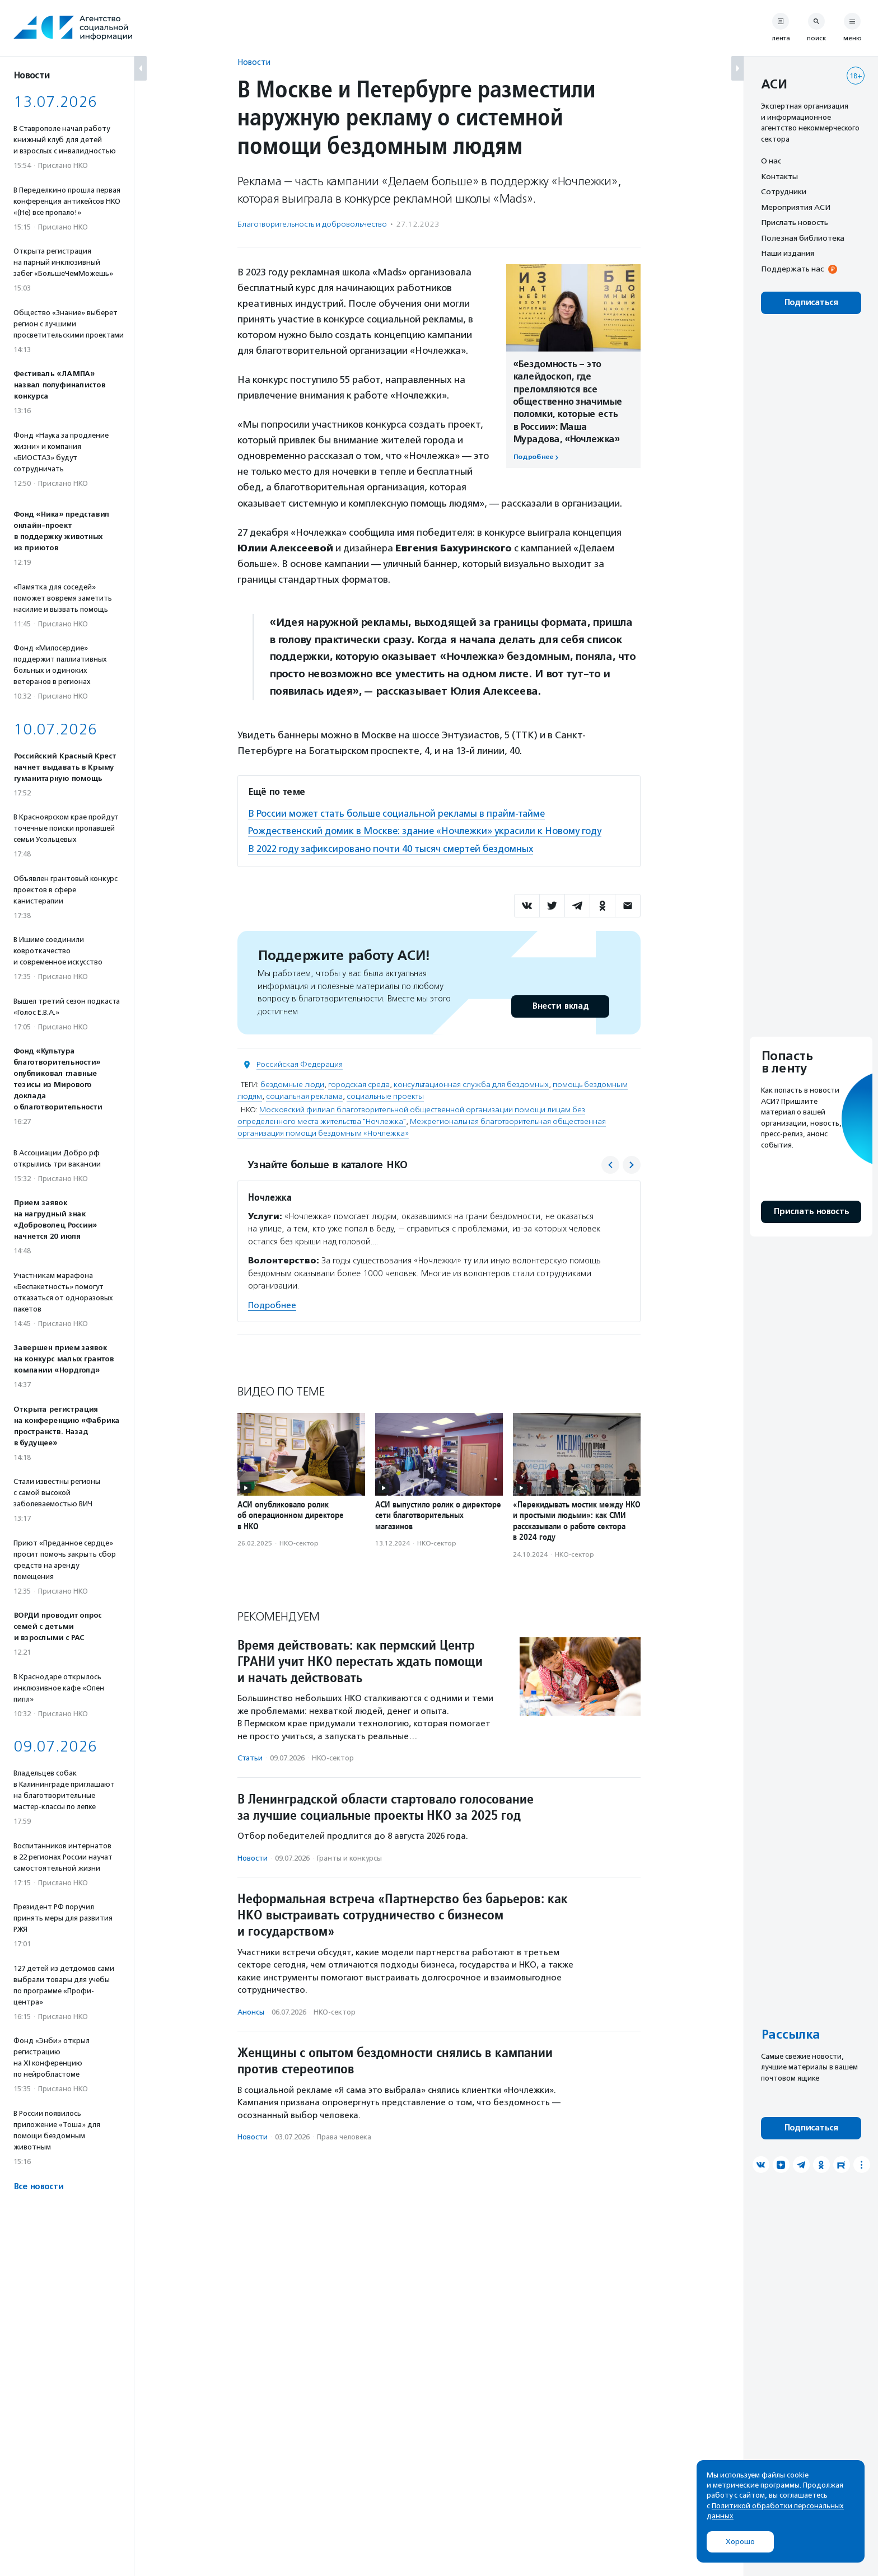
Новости (253, 62)
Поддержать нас (792, 268)
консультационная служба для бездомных (471, 1084)
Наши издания (787, 253)
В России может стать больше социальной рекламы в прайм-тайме (400, 813)
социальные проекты (385, 1095)
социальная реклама (304, 1095)
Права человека (344, 2136)
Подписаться (811, 302)
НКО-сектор (299, 1543)
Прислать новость (794, 222)
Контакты (779, 176)
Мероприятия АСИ (795, 207)
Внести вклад (560, 1005)
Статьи (250, 1757)
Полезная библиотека (802, 237)
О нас (771, 160)
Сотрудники (783, 191)
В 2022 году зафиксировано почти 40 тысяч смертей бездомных (393, 848)
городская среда (359, 1084)
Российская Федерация (299, 1064)
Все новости (38, 2186)
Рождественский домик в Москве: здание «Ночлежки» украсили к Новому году (427, 830)
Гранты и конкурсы (349, 1857)
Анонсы (250, 2011)
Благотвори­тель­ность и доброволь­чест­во (312, 224)
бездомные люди (292, 1084)
